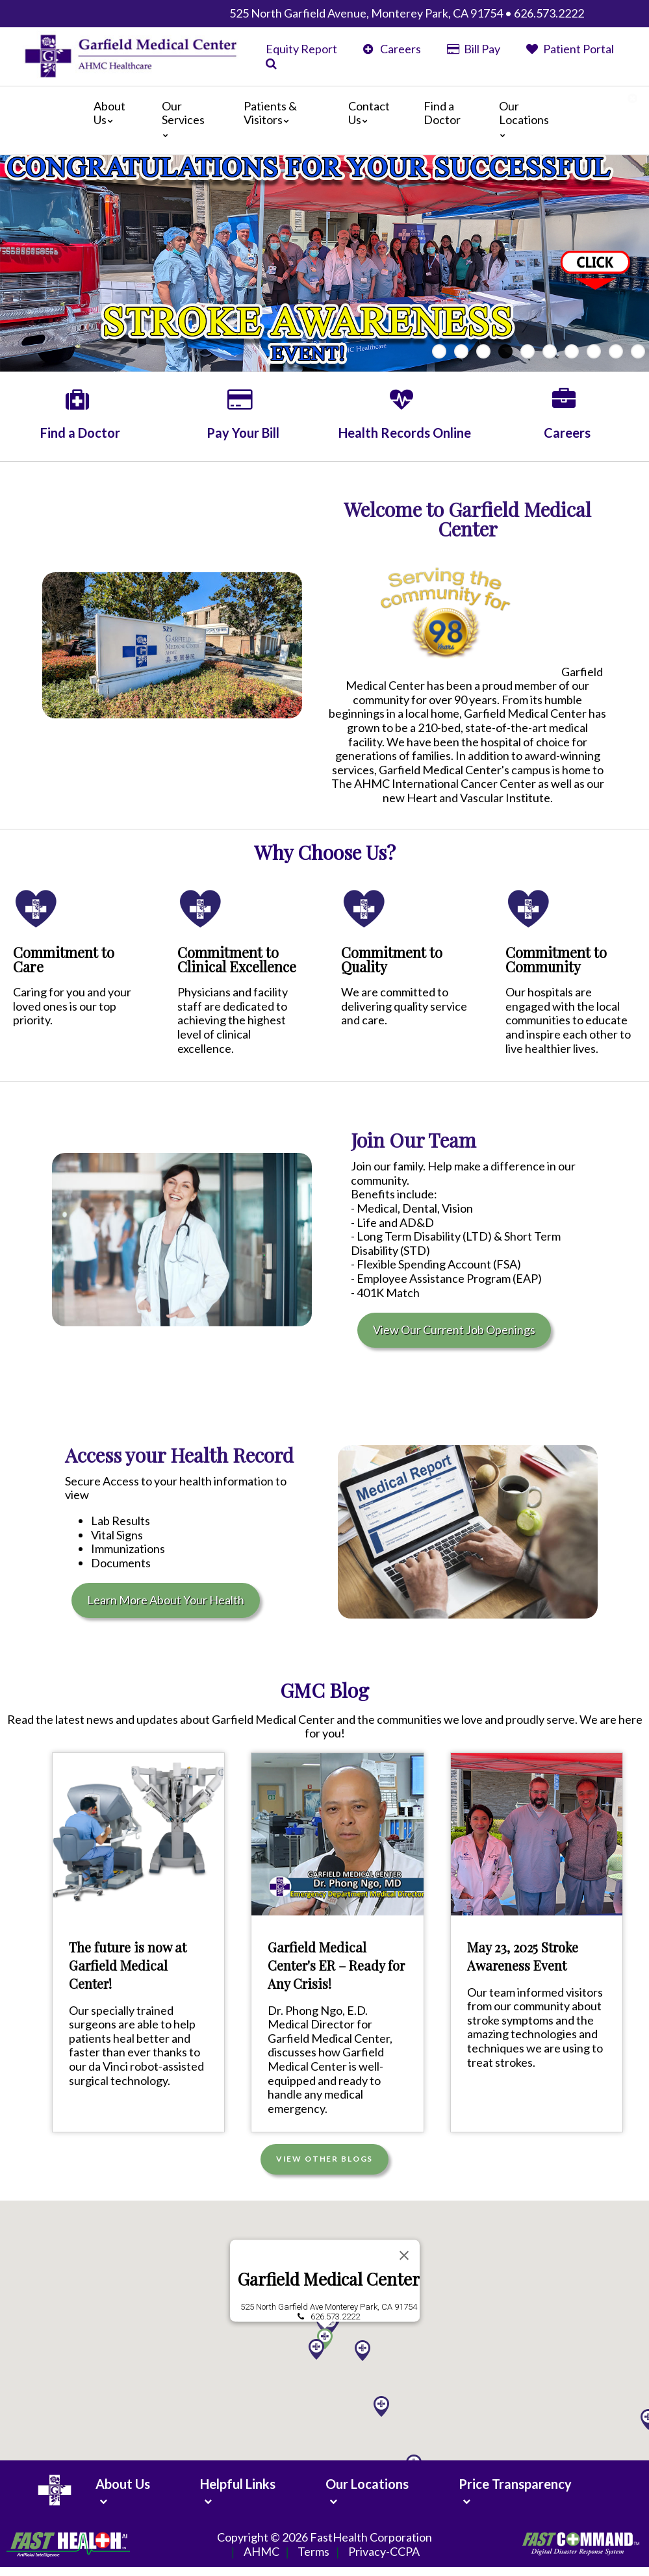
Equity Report (301, 49)
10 (638, 351)
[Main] (324, 120)
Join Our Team (413, 1140)
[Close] (404, 2253)
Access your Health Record (179, 1455)
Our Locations (524, 118)
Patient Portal (570, 49)
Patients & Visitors (270, 113)
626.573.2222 (334, 2314)
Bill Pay (473, 49)
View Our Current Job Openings (454, 1329)
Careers (392, 49)
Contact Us (369, 113)
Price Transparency (515, 2484)
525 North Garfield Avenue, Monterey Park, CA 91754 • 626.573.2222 (406, 13)
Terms (313, 2552)
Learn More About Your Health (165, 1600)
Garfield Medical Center (329, 2277)
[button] (381, 2404)
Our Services (183, 118)
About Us (109, 113)
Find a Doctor (442, 113)
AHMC (261, 2552)
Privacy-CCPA (384, 2552)
